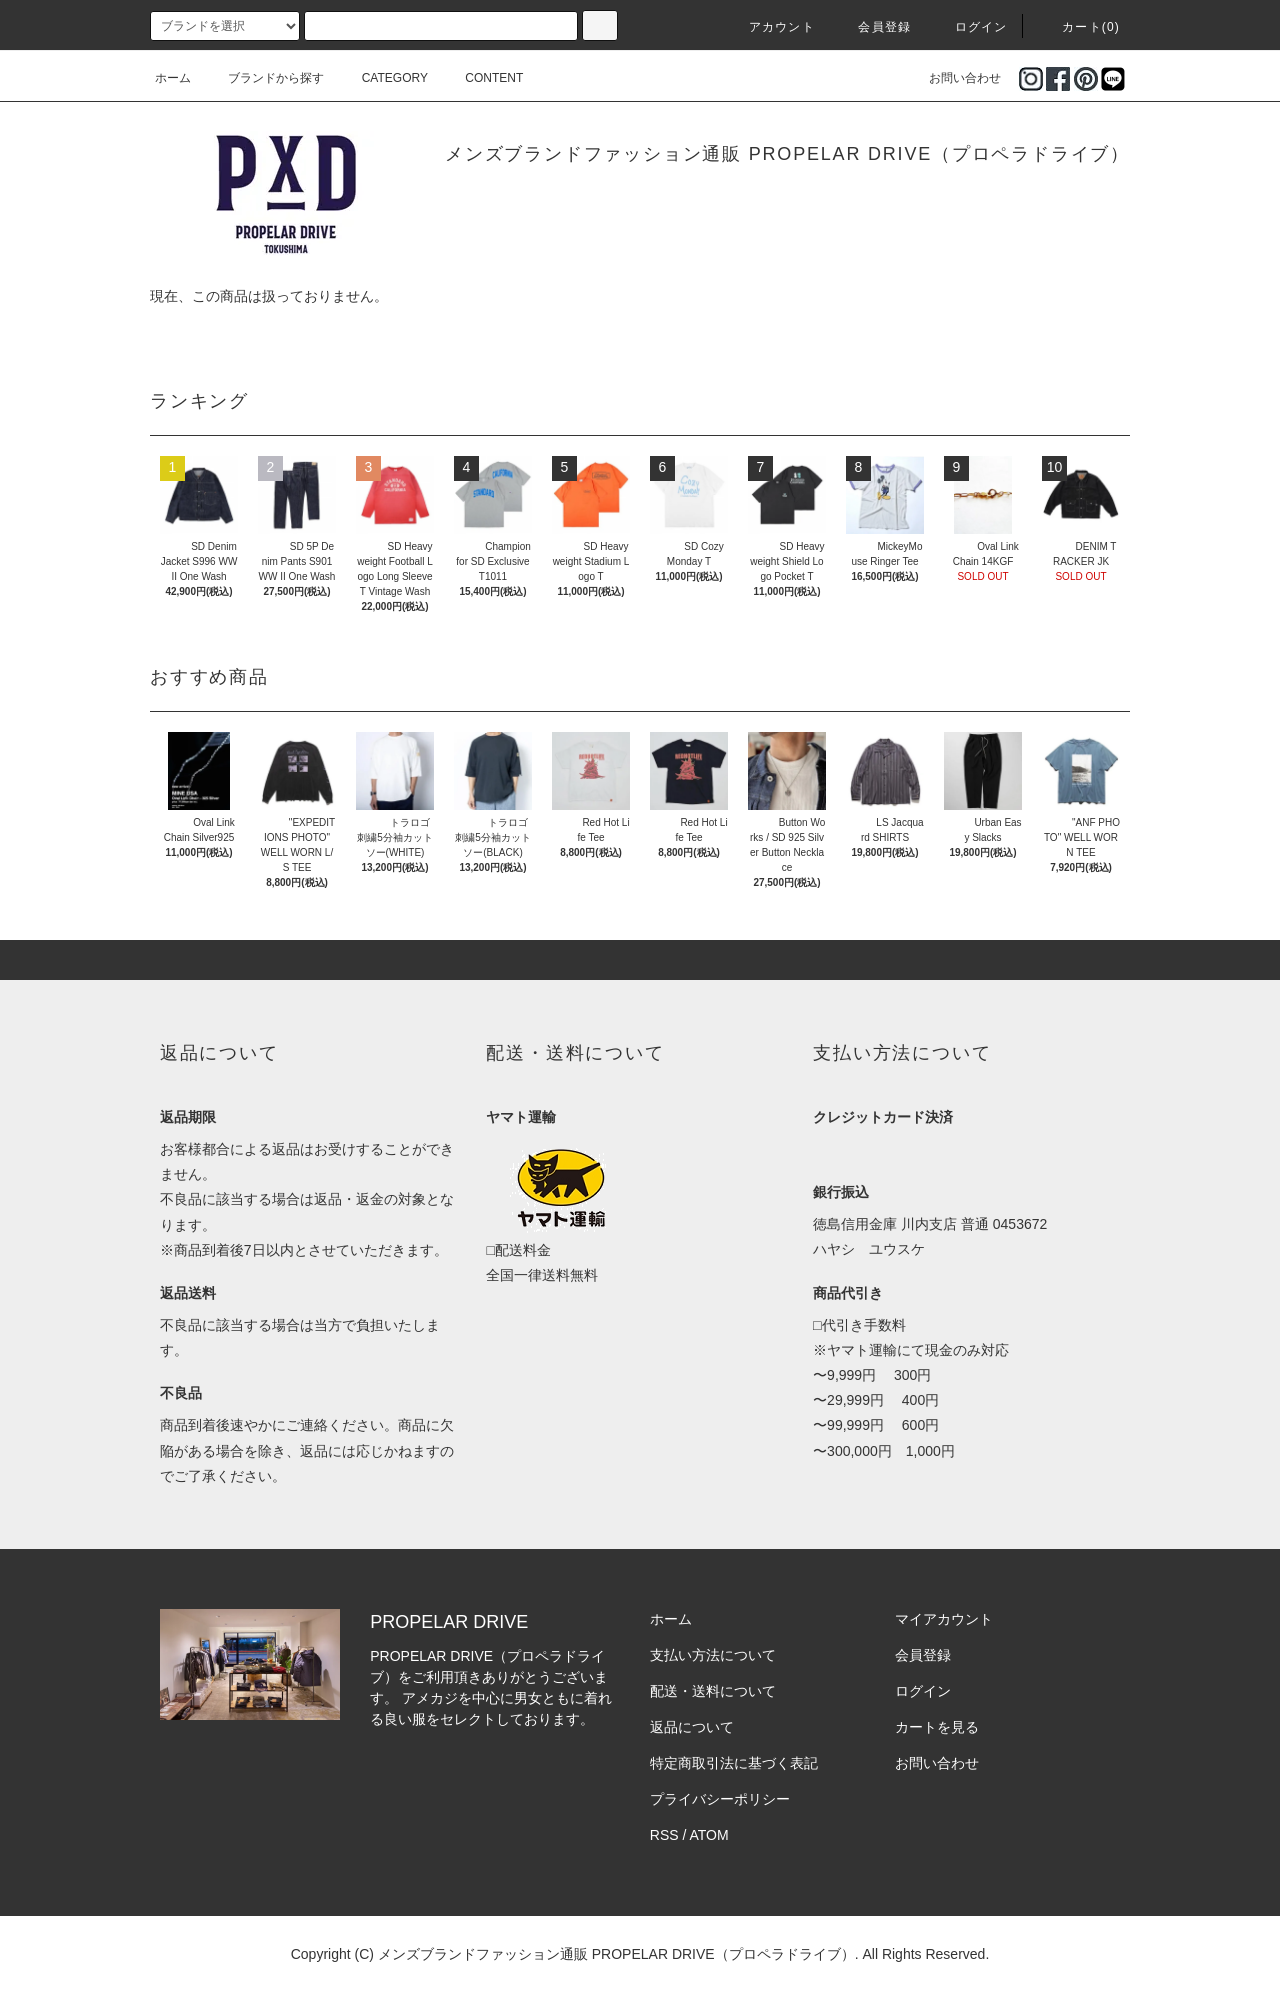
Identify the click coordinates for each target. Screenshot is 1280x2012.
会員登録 (872, 27)
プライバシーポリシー (720, 1799)
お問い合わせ (953, 78)
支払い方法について (713, 1655)
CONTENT (482, 78)
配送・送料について (713, 1691)
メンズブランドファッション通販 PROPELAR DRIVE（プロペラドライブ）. (618, 1954)
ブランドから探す (264, 78)
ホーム (173, 78)
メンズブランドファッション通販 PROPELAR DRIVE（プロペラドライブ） (787, 154)
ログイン (969, 27)
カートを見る (937, 1727)
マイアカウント (944, 1619)
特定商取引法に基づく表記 (734, 1763)
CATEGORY (383, 78)
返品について (692, 1727)
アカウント (770, 27)
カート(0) (1079, 27)
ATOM (709, 1835)
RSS (664, 1835)
